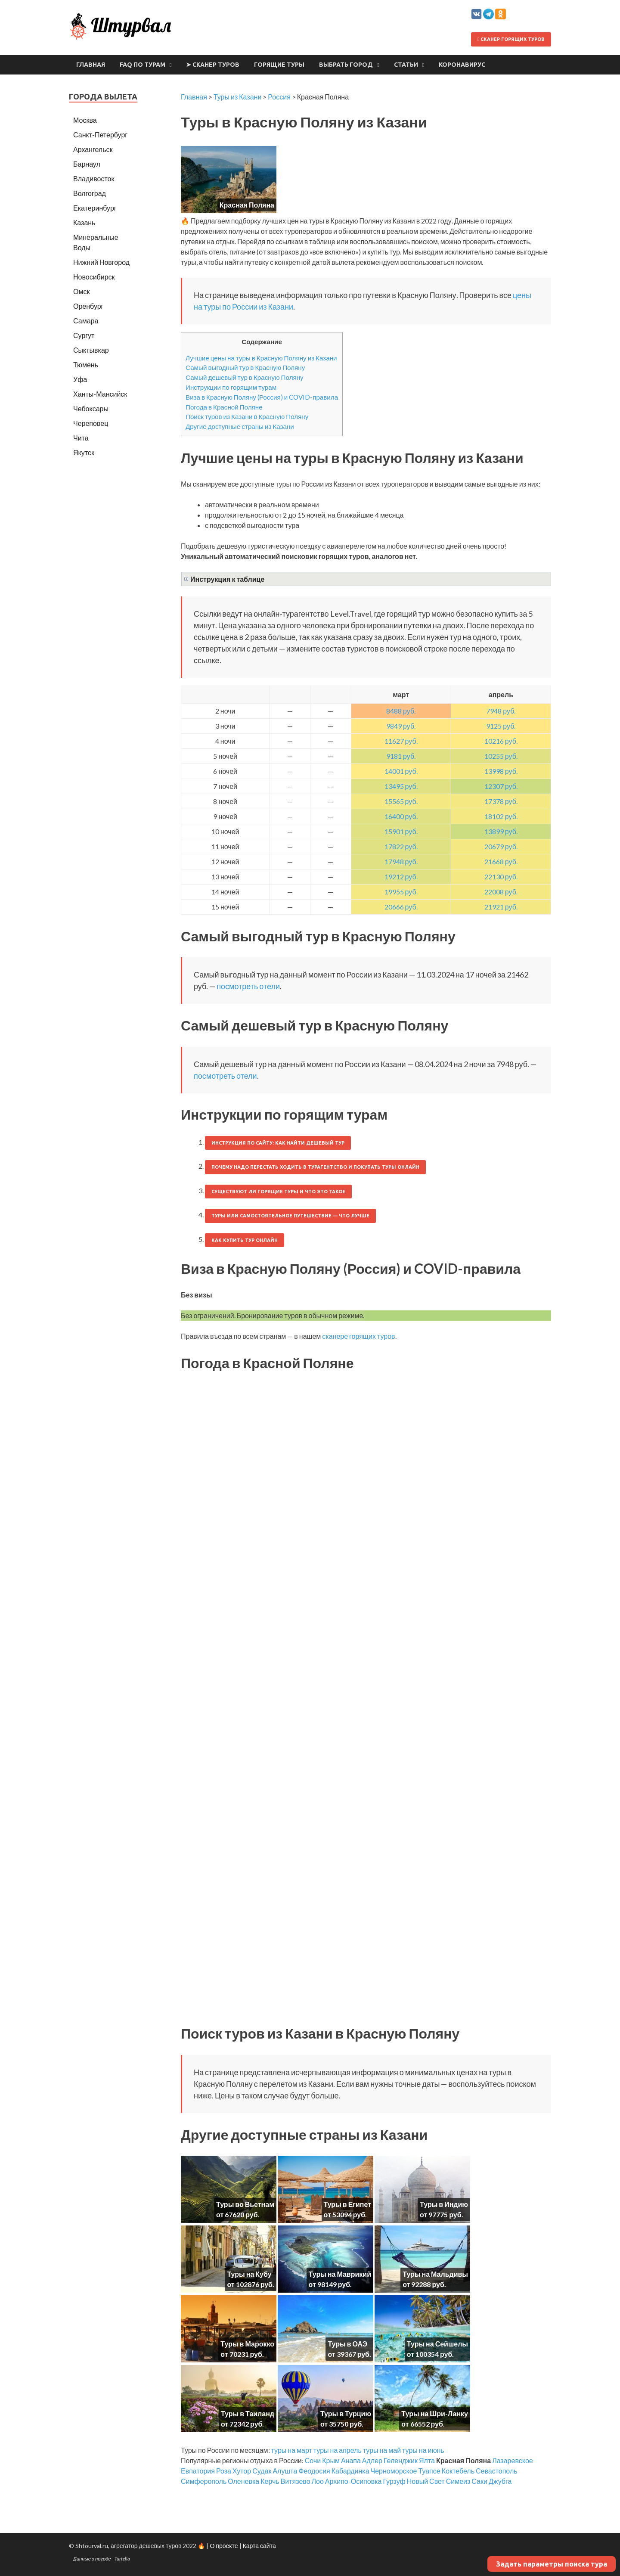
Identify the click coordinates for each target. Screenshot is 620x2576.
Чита (81, 438)
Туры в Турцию (345, 2413)
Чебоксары (90, 408)
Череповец (90, 423)
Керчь (269, 2481)
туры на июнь (423, 2450)
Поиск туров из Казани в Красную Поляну (247, 416)
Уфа (80, 379)
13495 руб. (401, 786)
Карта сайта (259, 2545)
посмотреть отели (248, 986)
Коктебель (458, 2471)
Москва (85, 120)
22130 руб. (501, 876)
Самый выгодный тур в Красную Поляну (245, 367)
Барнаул (86, 164)
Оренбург (88, 306)
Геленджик (401, 2460)
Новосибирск (94, 277)
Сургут (83, 335)
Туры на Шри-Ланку (434, 2413)
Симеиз (458, 2481)
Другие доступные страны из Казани (240, 426)
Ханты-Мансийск (100, 394)
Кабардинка (350, 2471)
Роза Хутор (233, 2471)
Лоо (318, 2481)
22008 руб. (501, 892)
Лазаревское (512, 2460)
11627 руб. (401, 741)
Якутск (83, 452)
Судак (261, 2471)
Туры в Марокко (247, 2344)
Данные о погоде (92, 2558)
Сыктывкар (91, 350)
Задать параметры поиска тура (551, 2564)
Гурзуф (394, 2481)
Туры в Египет (347, 2204)
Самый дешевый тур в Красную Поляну (245, 377)
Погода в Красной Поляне (224, 407)
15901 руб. (401, 831)
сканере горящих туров (358, 1336)
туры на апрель (337, 2450)
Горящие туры (279, 64)
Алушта (285, 2471)
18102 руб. (501, 816)
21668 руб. (501, 861)
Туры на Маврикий (340, 2274)
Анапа (351, 2460)
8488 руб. (400, 711)
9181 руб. (400, 756)
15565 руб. (401, 801)
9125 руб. (500, 726)
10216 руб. (501, 741)
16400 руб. (401, 816)
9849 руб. (400, 726)
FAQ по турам (142, 64)
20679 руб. (501, 846)
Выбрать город (346, 64)
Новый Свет (426, 2481)
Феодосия (314, 2471)
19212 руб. (401, 876)
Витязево (295, 2481)
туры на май (382, 2450)
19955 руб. (401, 892)
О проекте (224, 2545)
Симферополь (203, 2481)
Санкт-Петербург (100, 134)
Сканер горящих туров (511, 39)
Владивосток (93, 178)
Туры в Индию (444, 2204)
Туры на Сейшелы (437, 2344)
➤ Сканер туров (212, 64)
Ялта (427, 2460)
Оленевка (243, 2481)
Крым (331, 2460)
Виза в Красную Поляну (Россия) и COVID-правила (262, 397)
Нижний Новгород (101, 262)
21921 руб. (501, 907)
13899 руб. (501, 831)
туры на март (291, 2450)
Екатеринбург (95, 208)
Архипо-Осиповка (353, 2481)
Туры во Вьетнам (245, 2204)
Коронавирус (462, 64)
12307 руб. (501, 786)
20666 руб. (401, 907)
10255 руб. (501, 756)
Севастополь (497, 2471)
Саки (479, 2481)
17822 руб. (401, 846)
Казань (84, 222)
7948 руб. (500, 711)
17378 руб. (501, 801)
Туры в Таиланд (247, 2413)
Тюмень (85, 364)
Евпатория (198, 2471)
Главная (90, 64)
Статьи (406, 64)
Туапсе (429, 2471)
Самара (85, 321)
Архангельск (92, 149)
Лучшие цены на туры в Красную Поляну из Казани (261, 358)
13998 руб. (501, 771)
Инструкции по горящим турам (231, 387)
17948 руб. (401, 861)
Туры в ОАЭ (347, 2344)
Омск (81, 291)
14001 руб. (401, 771)
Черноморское (394, 2471)
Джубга (500, 2481)
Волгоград (89, 193)
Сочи (313, 2460)
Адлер (372, 2460)
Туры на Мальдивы (435, 2274)
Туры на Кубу (249, 2274)
